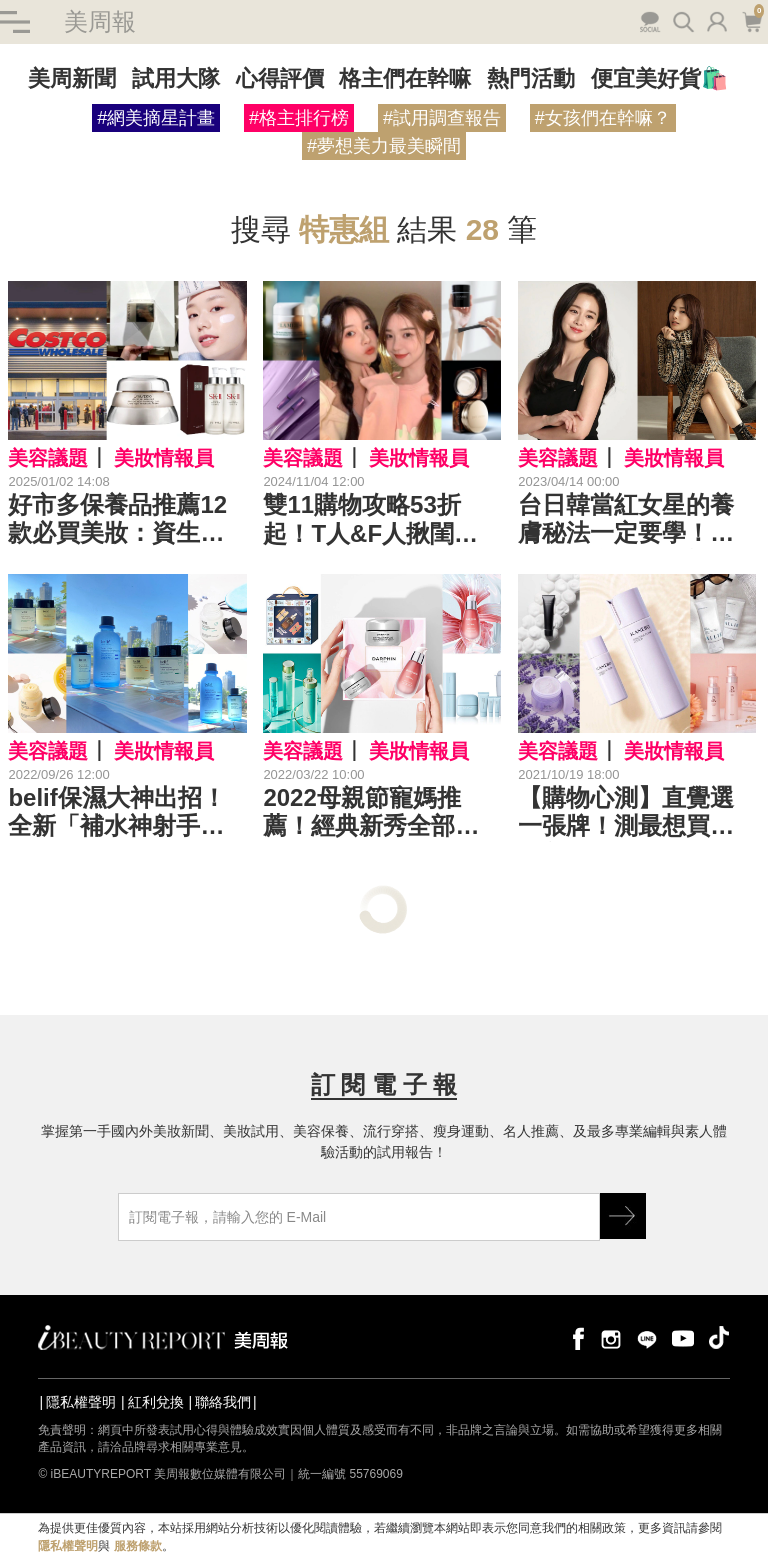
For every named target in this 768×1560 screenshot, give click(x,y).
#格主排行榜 (299, 118)
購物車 (751, 20)
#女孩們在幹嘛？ (603, 118)
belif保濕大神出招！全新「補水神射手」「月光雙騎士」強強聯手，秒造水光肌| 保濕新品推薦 (122, 813)
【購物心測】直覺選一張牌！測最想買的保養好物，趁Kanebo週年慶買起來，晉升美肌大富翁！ (634, 813)
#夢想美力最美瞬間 (384, 146)
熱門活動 (531, 78)
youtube (683, 1337)
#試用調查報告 (442, 118)
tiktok (719, 1337)
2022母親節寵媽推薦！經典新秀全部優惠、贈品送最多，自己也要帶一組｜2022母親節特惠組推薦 (373, 813)
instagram (611, 1337)
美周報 (100, 21)
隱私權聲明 (81, 1402)
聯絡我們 (223, 1402)
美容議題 (48, 458)
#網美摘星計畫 (156, 118)
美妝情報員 (164, 458)
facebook (575, 1337)
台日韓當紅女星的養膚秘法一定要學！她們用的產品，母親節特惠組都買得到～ (626, 520)
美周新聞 (72, 78)
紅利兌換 (156, 1402)
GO (623, 1216)
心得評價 (280, 78)
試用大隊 (176, 78)
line (647, 1337)
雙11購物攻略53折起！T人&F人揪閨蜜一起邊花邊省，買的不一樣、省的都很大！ (371, 520)
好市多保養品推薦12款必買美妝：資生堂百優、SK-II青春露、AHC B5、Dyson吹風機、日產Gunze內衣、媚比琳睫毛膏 (125, 520)
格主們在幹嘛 (405, 78)
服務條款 (138, 1546)
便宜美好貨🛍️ (659, 78)
